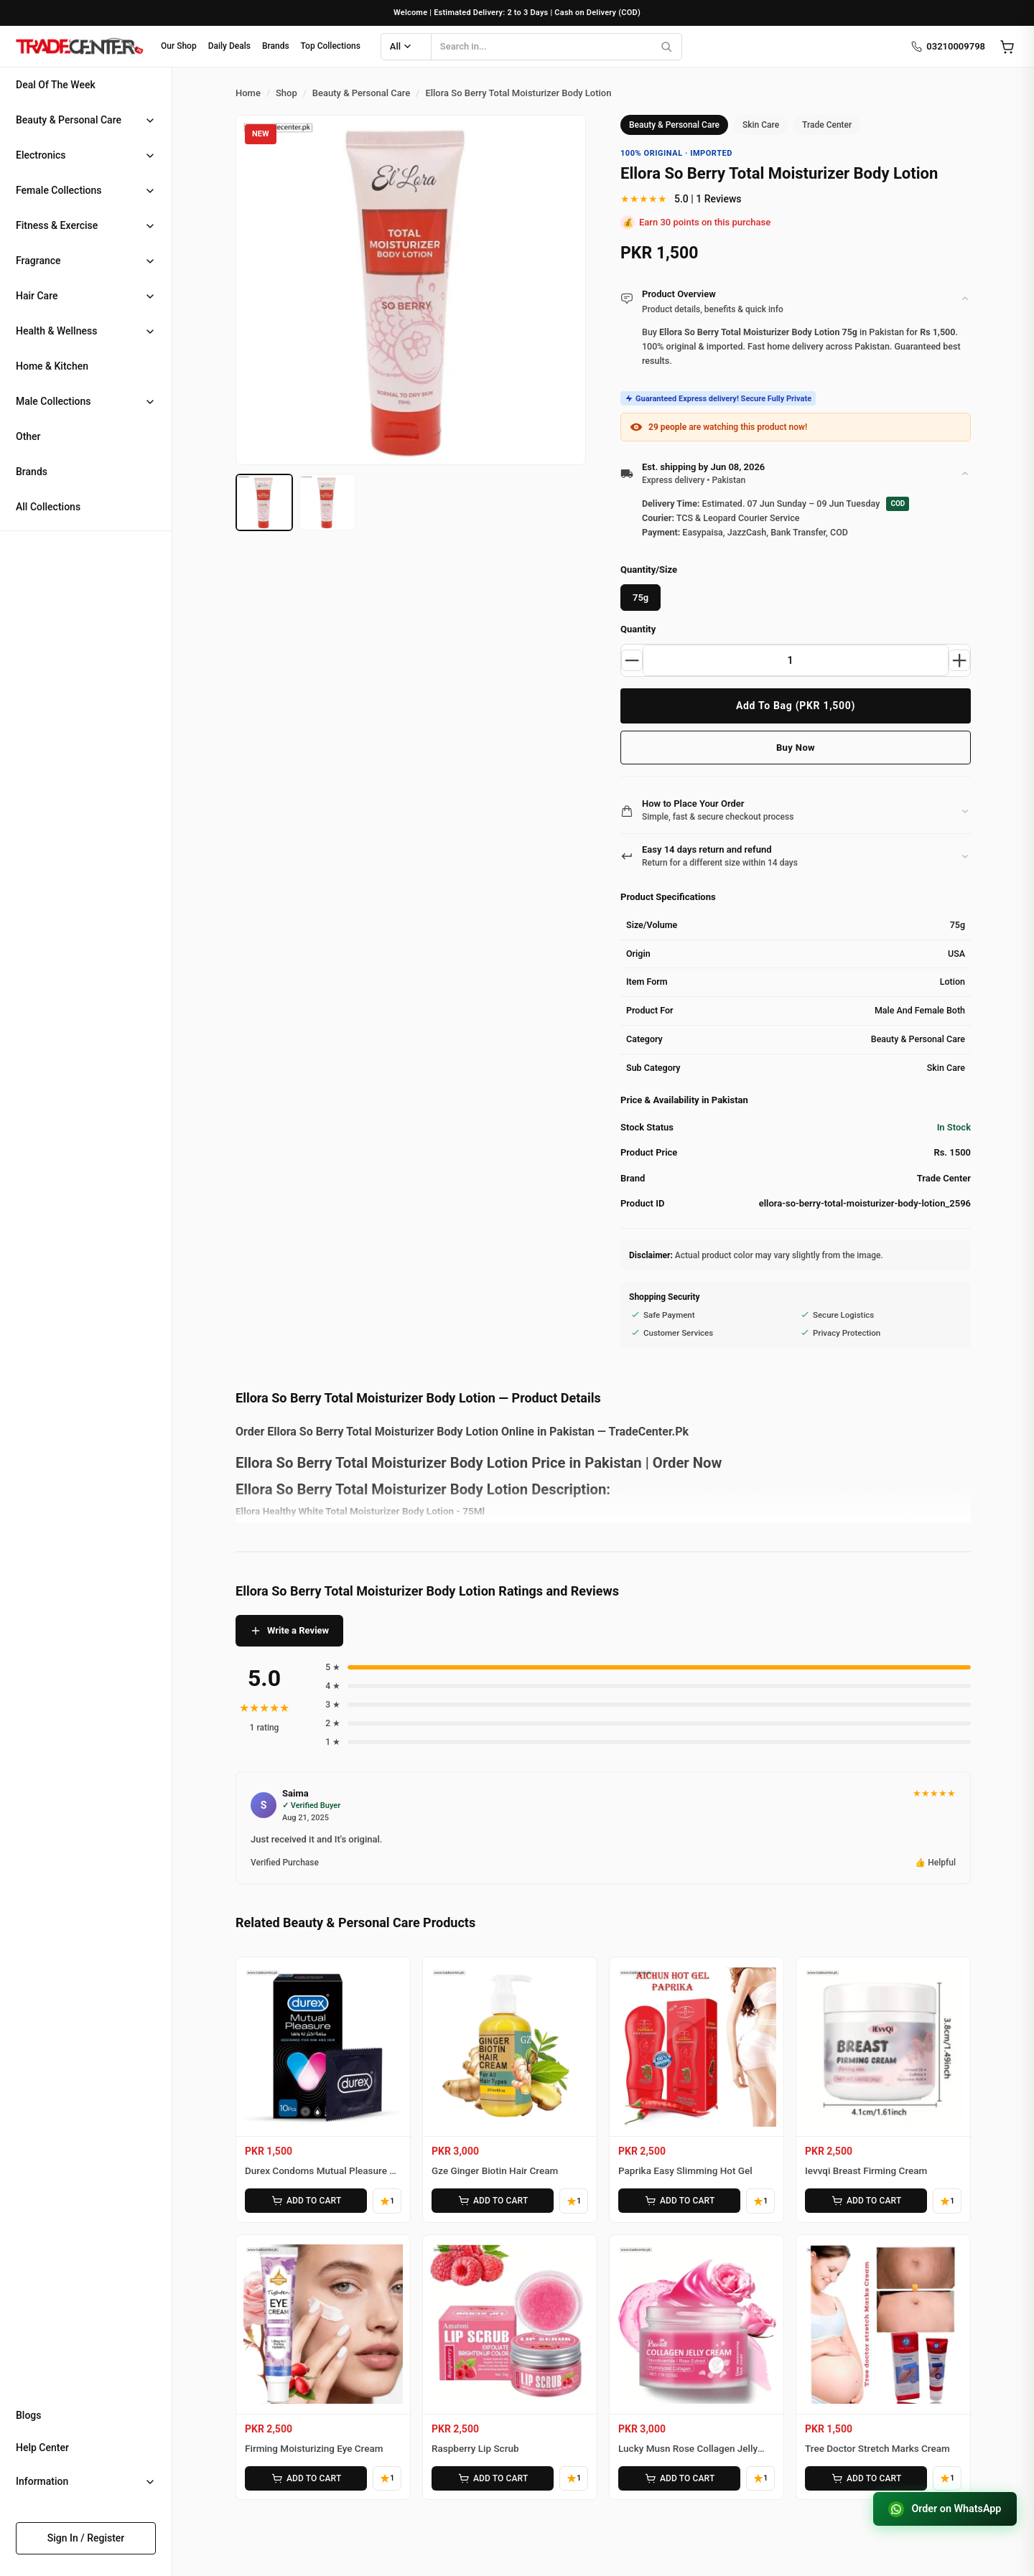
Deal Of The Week (56, 84)
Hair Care (36, 295)
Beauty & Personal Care (68, 120)
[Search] (666, 47)
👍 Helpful (935, 1863)
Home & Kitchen (52, 366)
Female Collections (59, 190)
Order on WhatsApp (941, 2508)
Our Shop (179, 46)
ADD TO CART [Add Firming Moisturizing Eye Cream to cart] (305, 2476)
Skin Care (760, 125)
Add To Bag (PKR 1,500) (795, 705)
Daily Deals (229, 46)
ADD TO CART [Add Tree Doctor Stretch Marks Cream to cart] (865, 2476)
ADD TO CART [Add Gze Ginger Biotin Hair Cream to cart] (492, 2200)
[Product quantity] (795, 660)
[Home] (79, 46)
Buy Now (795, 747)
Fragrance (38, 260)
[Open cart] (1007, 47)
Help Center (42, 2447)
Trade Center (827, 125)
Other (28, 436)
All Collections (48, 506)
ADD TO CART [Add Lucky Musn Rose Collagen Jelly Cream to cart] (678, 2476)
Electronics (41, 155)
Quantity (638, 629)
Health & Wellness (56, 331)
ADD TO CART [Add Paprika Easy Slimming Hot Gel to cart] (678, 2200)
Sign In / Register (86, 2538)
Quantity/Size (648, 569)
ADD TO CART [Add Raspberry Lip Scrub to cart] (492, 2476)
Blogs (29, 2415)
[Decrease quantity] (632, 660)
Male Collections (53, 401)
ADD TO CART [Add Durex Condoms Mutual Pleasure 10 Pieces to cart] (305, 2200)
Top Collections (330, 46)
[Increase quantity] (958, 660)
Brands (275, 46)
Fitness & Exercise (57, 225)
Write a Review (289, 1630)
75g (640, 597)
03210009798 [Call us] (947, 46)
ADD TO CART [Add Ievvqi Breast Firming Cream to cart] (865, 2200)
